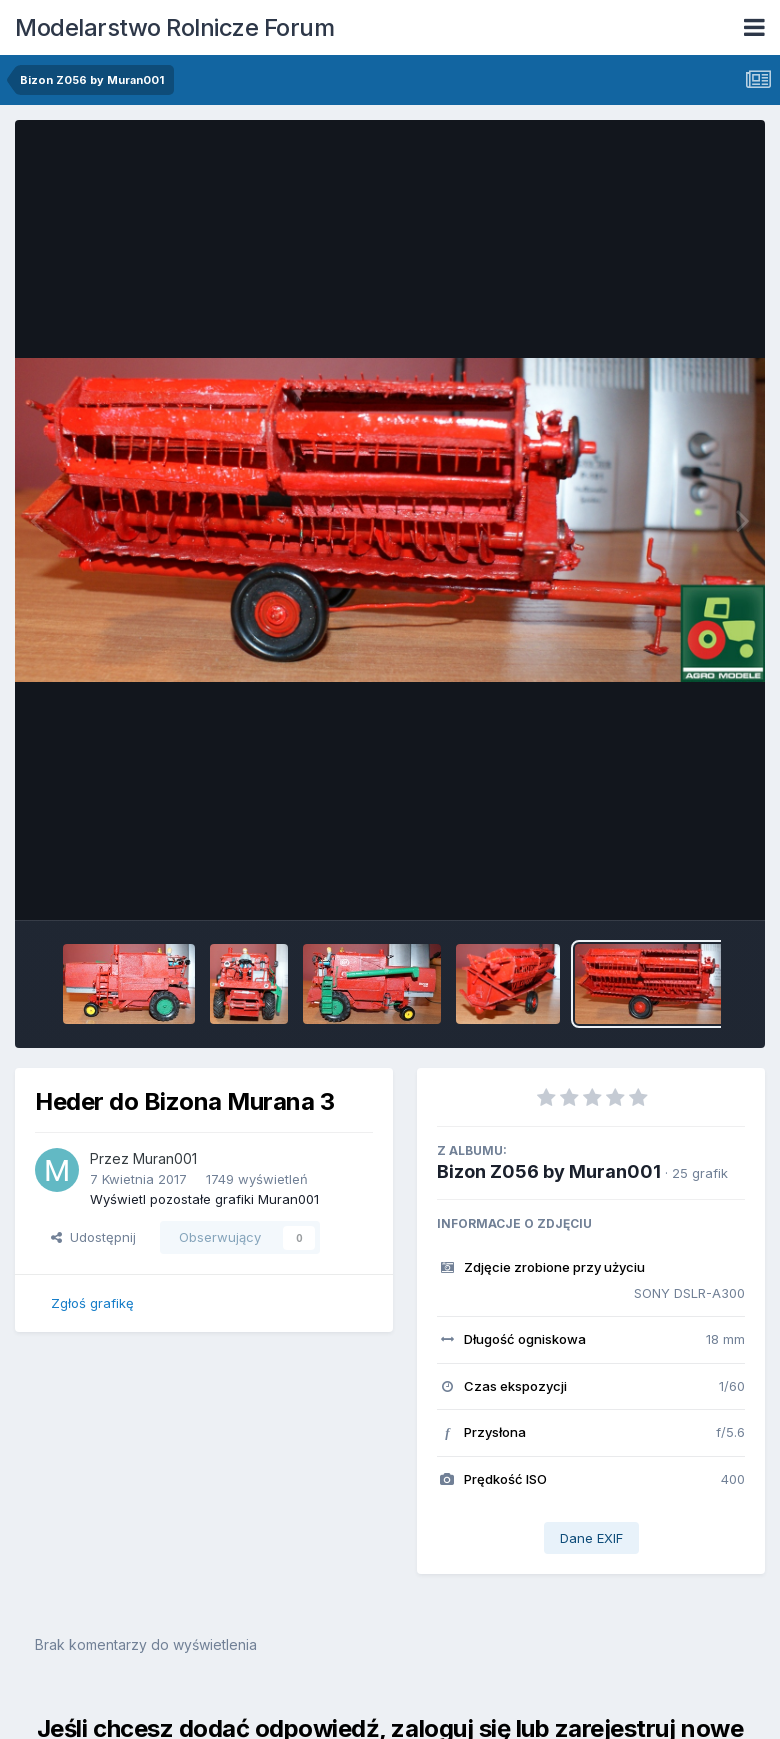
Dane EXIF (591, 1538)
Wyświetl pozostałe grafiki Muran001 (204, 1199)
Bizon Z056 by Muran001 (549, 1171)
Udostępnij (93, 1237)
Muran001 (165, 1158)
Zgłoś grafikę (92, 1303)
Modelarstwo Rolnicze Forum (174, 27)
